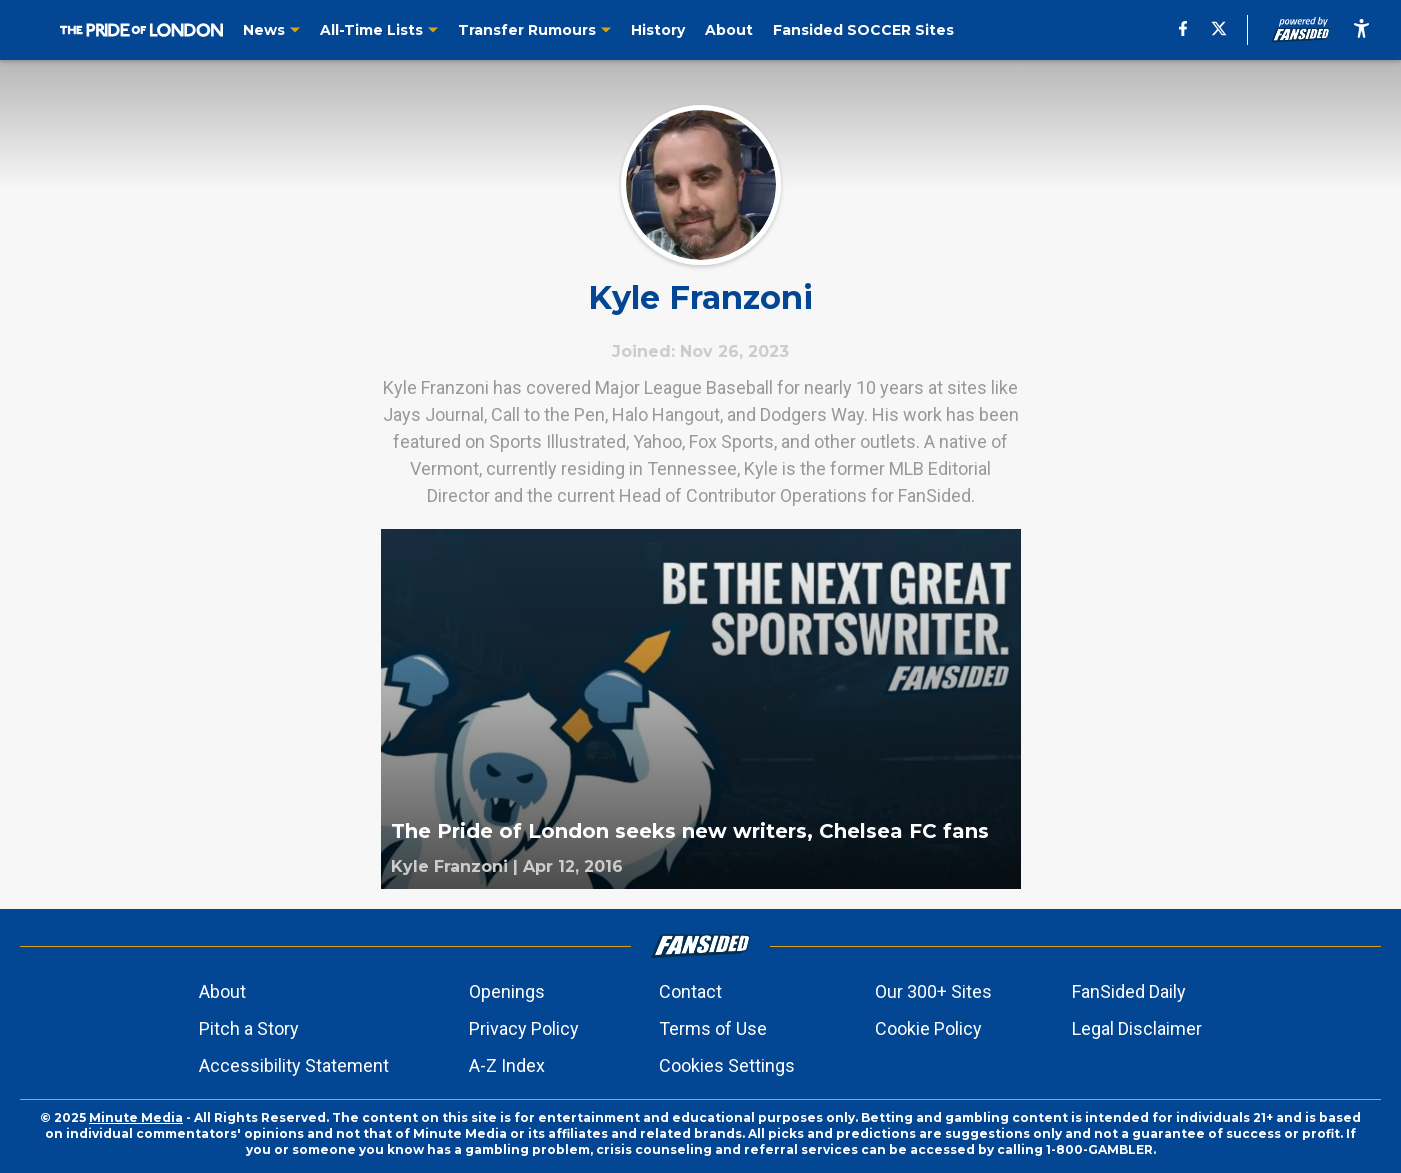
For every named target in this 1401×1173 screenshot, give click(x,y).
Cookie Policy (928, 1028)
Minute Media (136, 1117)
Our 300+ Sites (933, 991)
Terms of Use (713, 1028)
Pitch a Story (249, 1028)
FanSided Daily (1129, 991)
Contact (690, 991)
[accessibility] (1361, 30)
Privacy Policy (524, 1028)
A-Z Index (507, 1065)
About (222, 991)
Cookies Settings (727, 1065)
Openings (507, 991)
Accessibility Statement (294, 1065)
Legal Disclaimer (1137, 1028)
